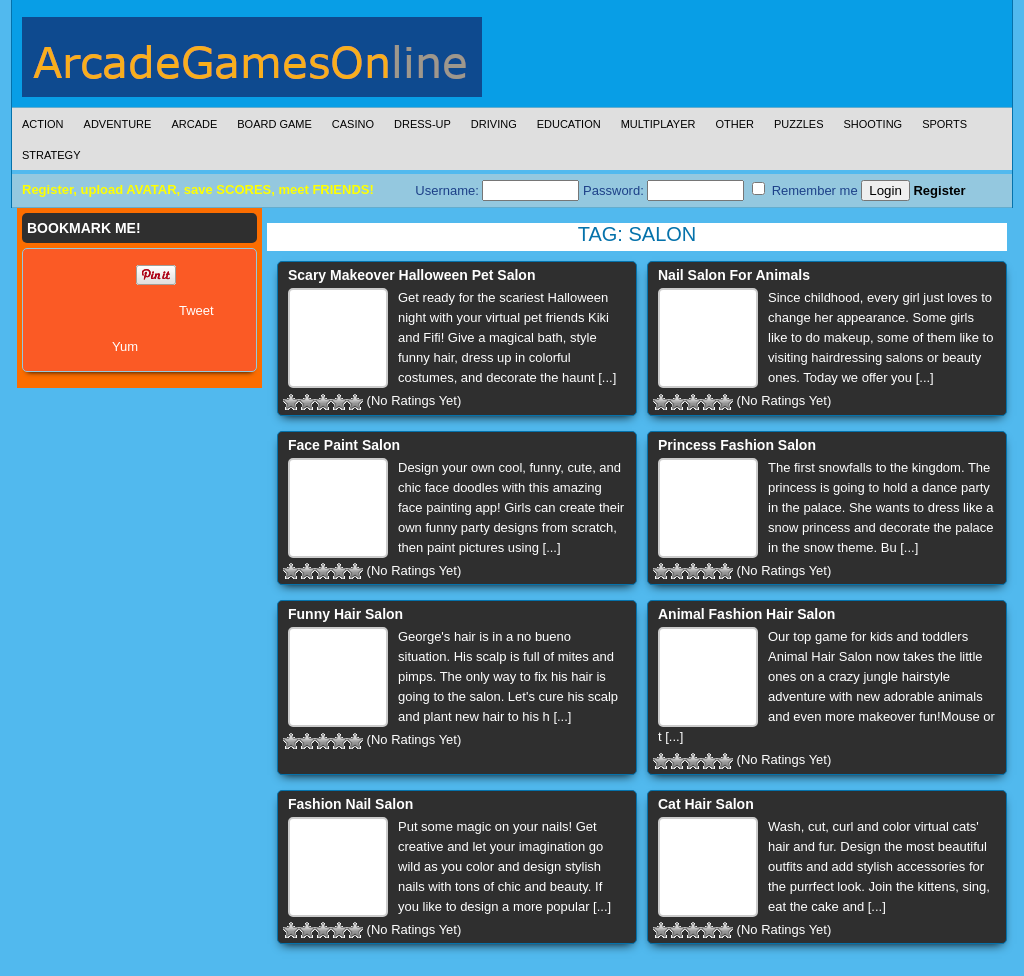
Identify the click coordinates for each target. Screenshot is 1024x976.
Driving (494, 124)
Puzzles (799, 124)
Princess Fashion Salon (737, 445)
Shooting (872, 124)
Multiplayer (658, 124)
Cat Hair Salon (706, 804)
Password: (663, 190)
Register (939, 190)
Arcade (194, 124)
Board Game (274, 124)
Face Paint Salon (344, 445)
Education (569, 124)
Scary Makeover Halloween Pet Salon (411, 275)
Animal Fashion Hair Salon (746, 614)
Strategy (51, 155)
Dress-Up (422, 124)
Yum (125, 346)
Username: (497, 190)
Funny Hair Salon (345, 614)
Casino (353, 124)
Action (43, 124)
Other (734, 124)
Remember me (805, 190)
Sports (944, 124)
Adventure (118, 124)
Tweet (196, 310)
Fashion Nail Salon (350, 804)
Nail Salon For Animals (734, 275)
